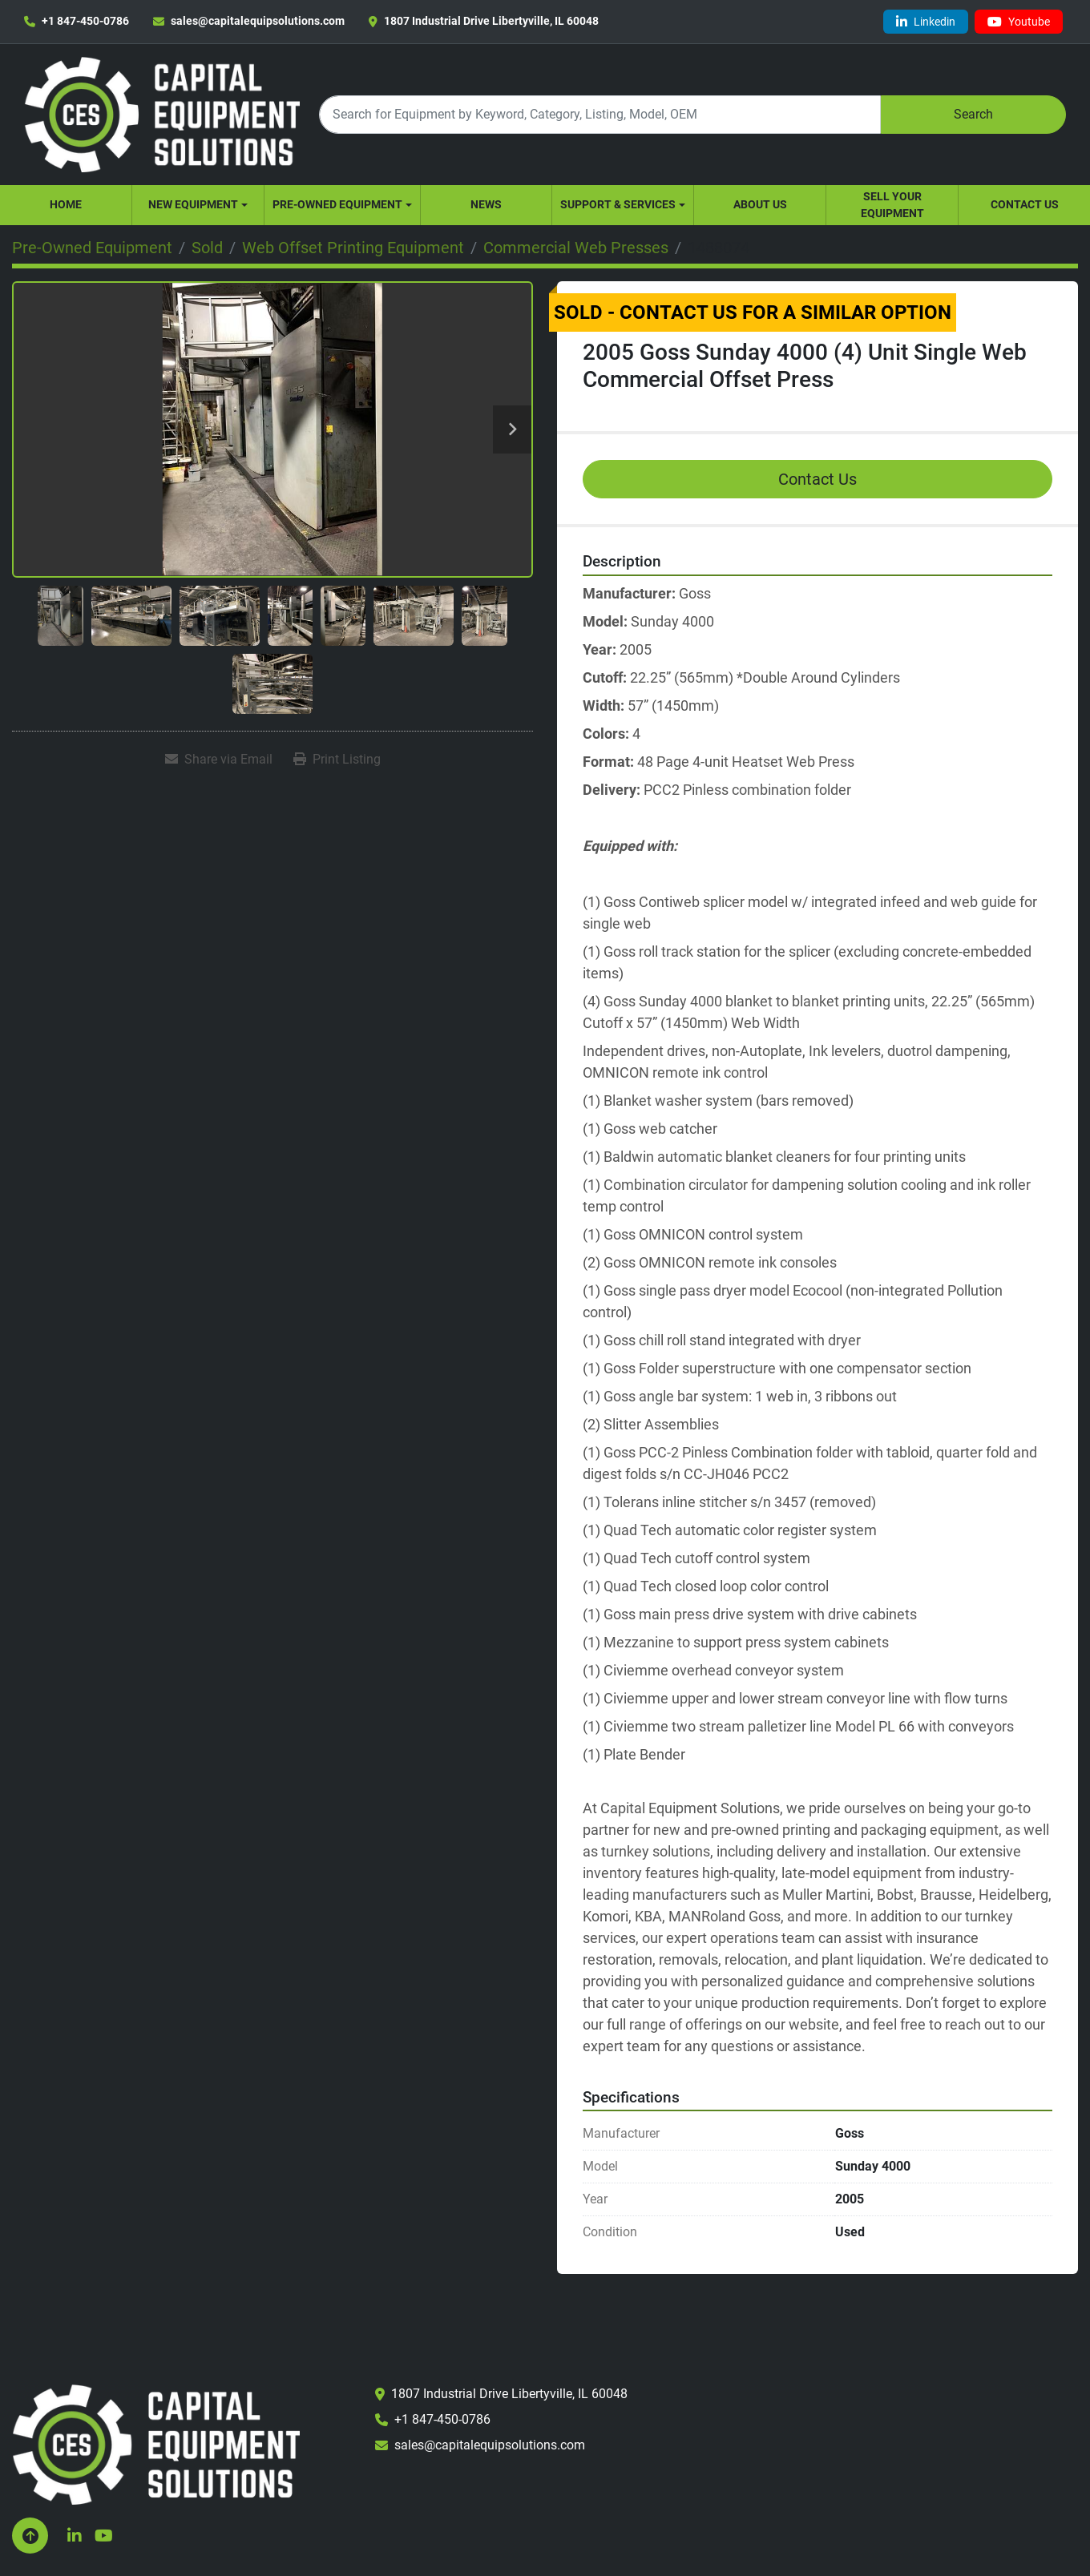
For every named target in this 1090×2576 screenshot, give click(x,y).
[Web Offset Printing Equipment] (353, 247)
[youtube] (1019, 22)
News (486, 204)
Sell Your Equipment (892, 205)
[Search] (599, 114)
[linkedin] (925, 22)
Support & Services (618, 204)
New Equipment (193, 204)
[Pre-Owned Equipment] (92, 247)
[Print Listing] (337, 759)
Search (973, 114)
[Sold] (207, 247)
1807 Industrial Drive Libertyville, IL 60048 (491, 20)
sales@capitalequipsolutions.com (258, 20)
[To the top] (30, 2536)
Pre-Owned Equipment (337, 204)
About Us (760, 204)
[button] (198, 205)
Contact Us (1025, 204)
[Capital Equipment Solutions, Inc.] (156, 2443)
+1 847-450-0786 (85, 20)
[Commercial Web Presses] (575, 247)
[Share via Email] (219, 759)
